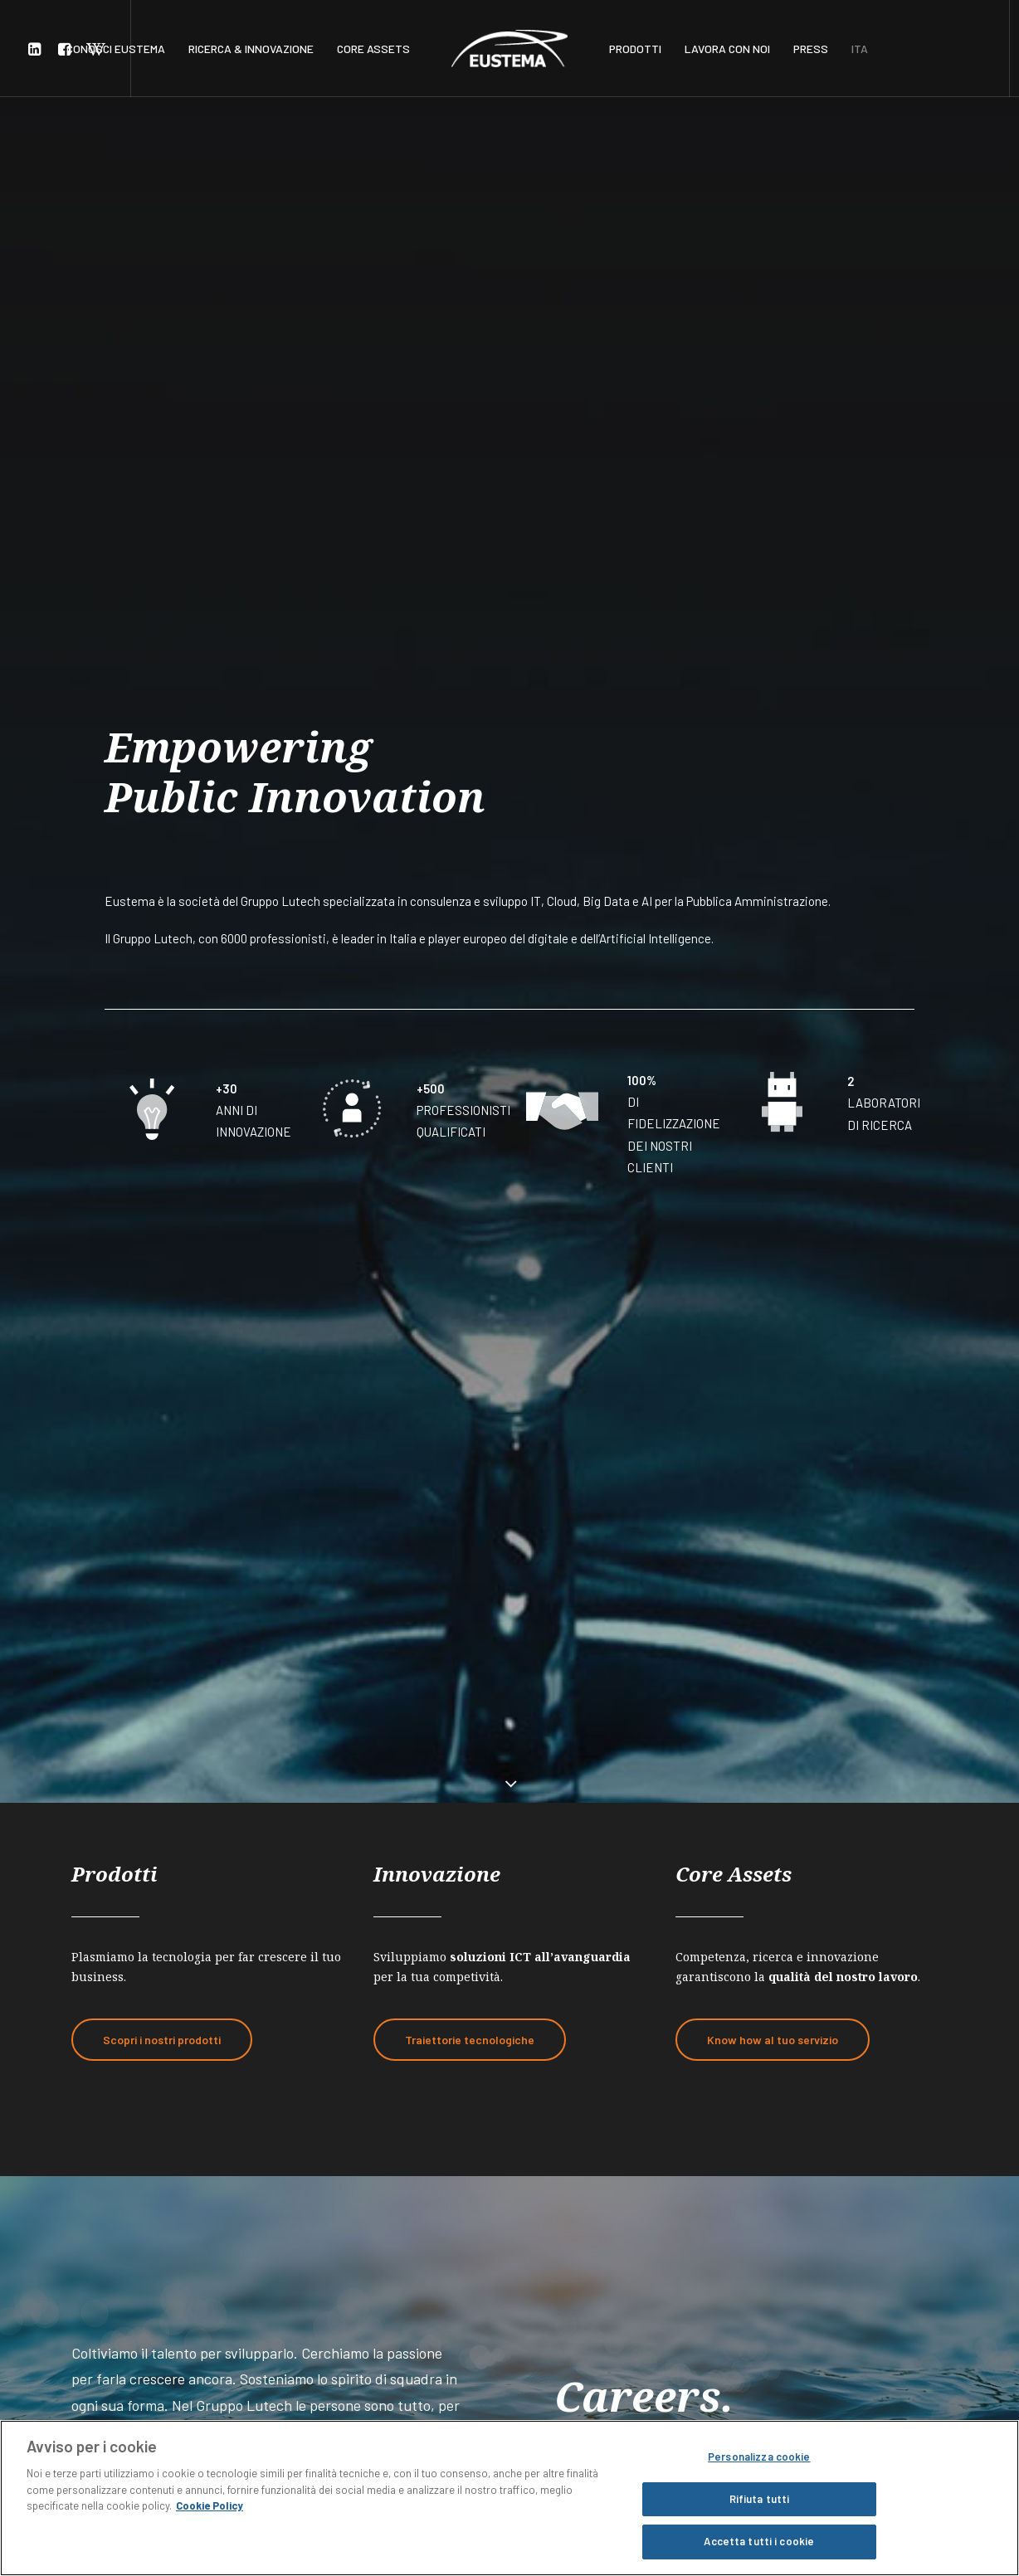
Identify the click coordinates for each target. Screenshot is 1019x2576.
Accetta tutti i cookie (759, 2541)
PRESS (810, 48)
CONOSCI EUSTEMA (115, 48)
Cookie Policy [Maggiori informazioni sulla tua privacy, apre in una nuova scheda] (209, 2505)
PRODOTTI (635, 48)
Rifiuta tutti (759, 2498)
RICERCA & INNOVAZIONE (251, 48)
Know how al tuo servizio (772, 910)
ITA (859, 48)
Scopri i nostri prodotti (162, 910)
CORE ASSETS (373, 48)
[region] (509, 2498)
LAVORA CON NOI (727, 48)
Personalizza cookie (759, 2456)
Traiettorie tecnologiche (469, 910)
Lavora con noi (155, 1452)
